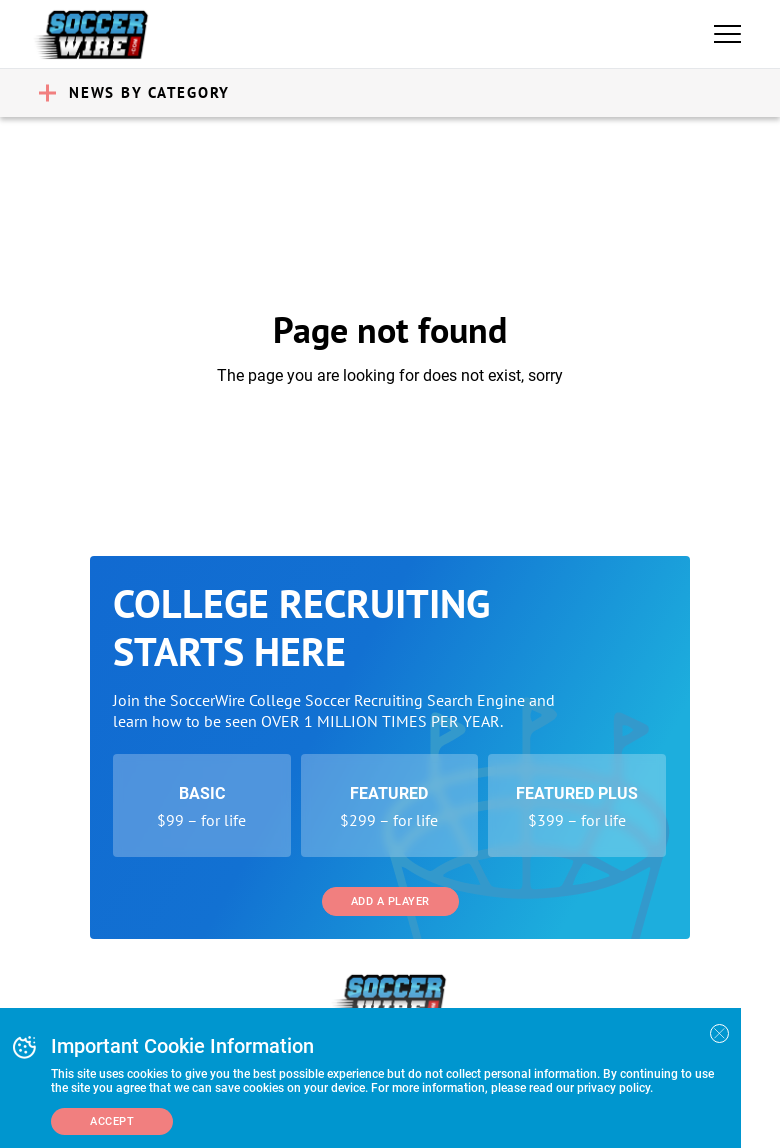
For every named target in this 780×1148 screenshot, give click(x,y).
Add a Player (390, 901)
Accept (112, 1121)
